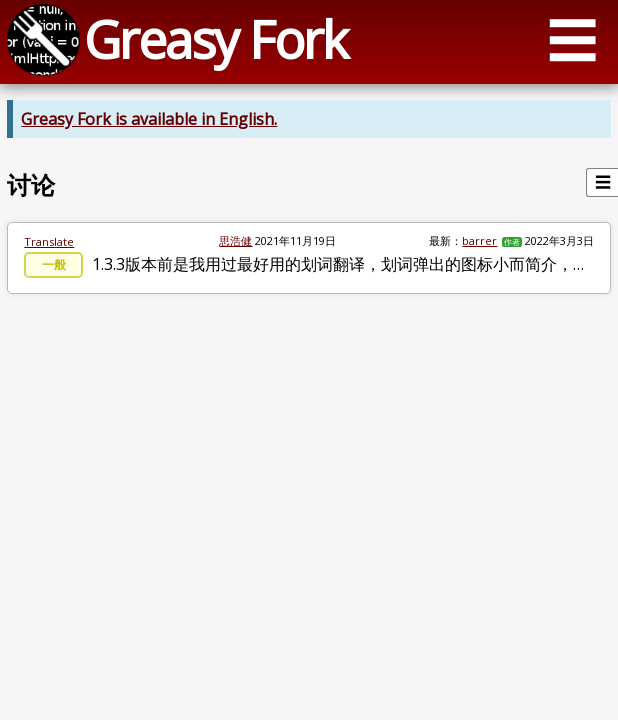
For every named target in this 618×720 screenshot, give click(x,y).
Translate (49, 241)
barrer (479, 240)
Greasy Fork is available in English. (149, 119)
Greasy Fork (215, 39)
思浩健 (235, 240)
